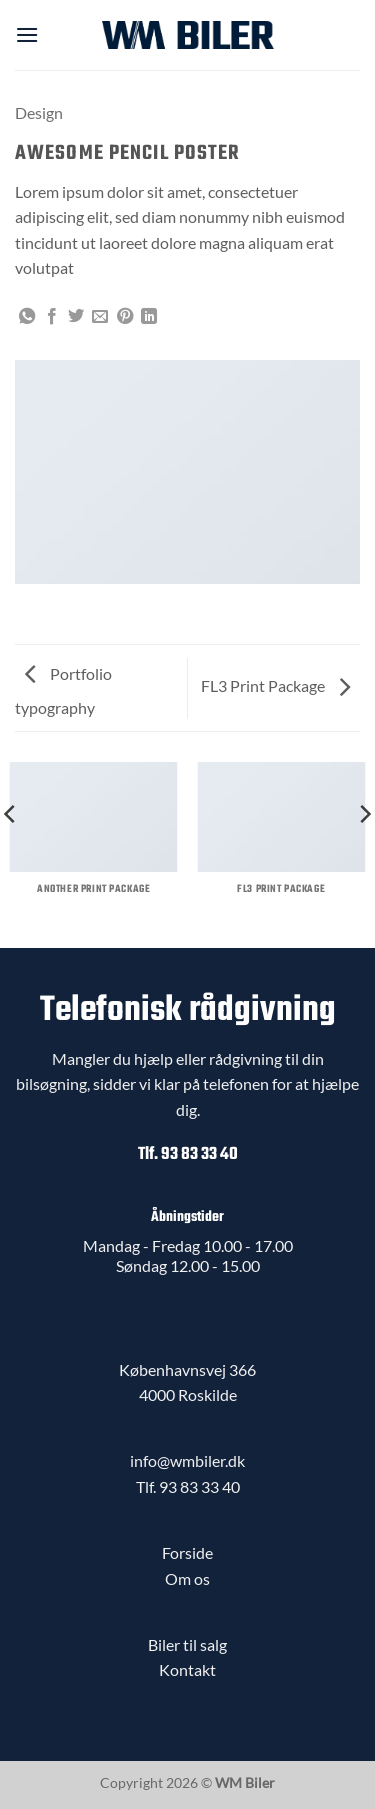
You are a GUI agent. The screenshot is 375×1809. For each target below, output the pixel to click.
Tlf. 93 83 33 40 (188, 1154)
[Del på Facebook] (52, 317)
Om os (187, 1578)
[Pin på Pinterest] (125, 317)
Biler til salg (187, 1644)
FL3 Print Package (275, 685)
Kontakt (187, 1669)
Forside (187, 1552)
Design (39, 112)
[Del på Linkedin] (149, 317)
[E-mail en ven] (100, 317)
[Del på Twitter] (76, 317)
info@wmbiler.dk (187, 1460)
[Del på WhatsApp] (27, 317)
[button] (27, 34)
